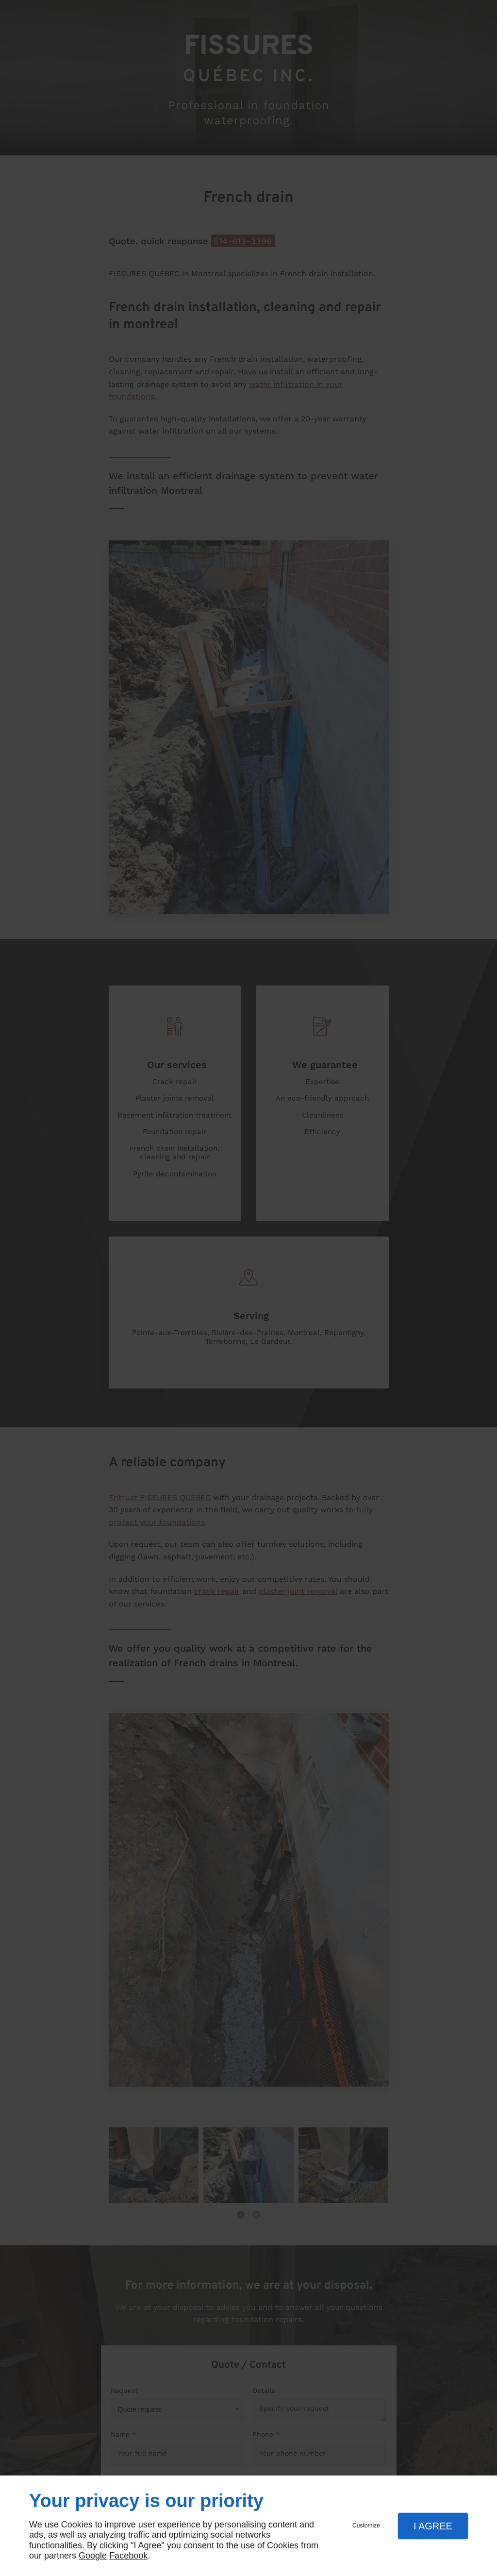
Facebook (128, 2555)
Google (93, 2555)
